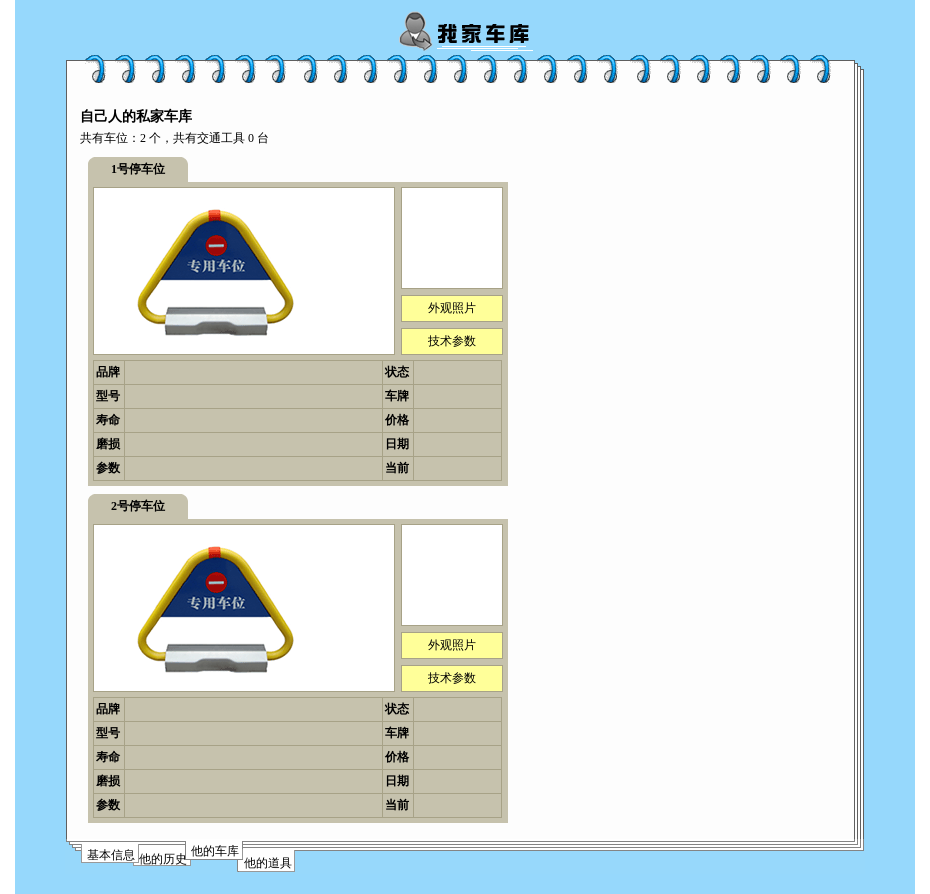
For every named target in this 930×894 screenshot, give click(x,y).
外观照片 (452, 308)
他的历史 (163, 859)
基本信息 (111, 855)
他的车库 (215, 851)
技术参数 (452, 341)
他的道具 (268, 863)
